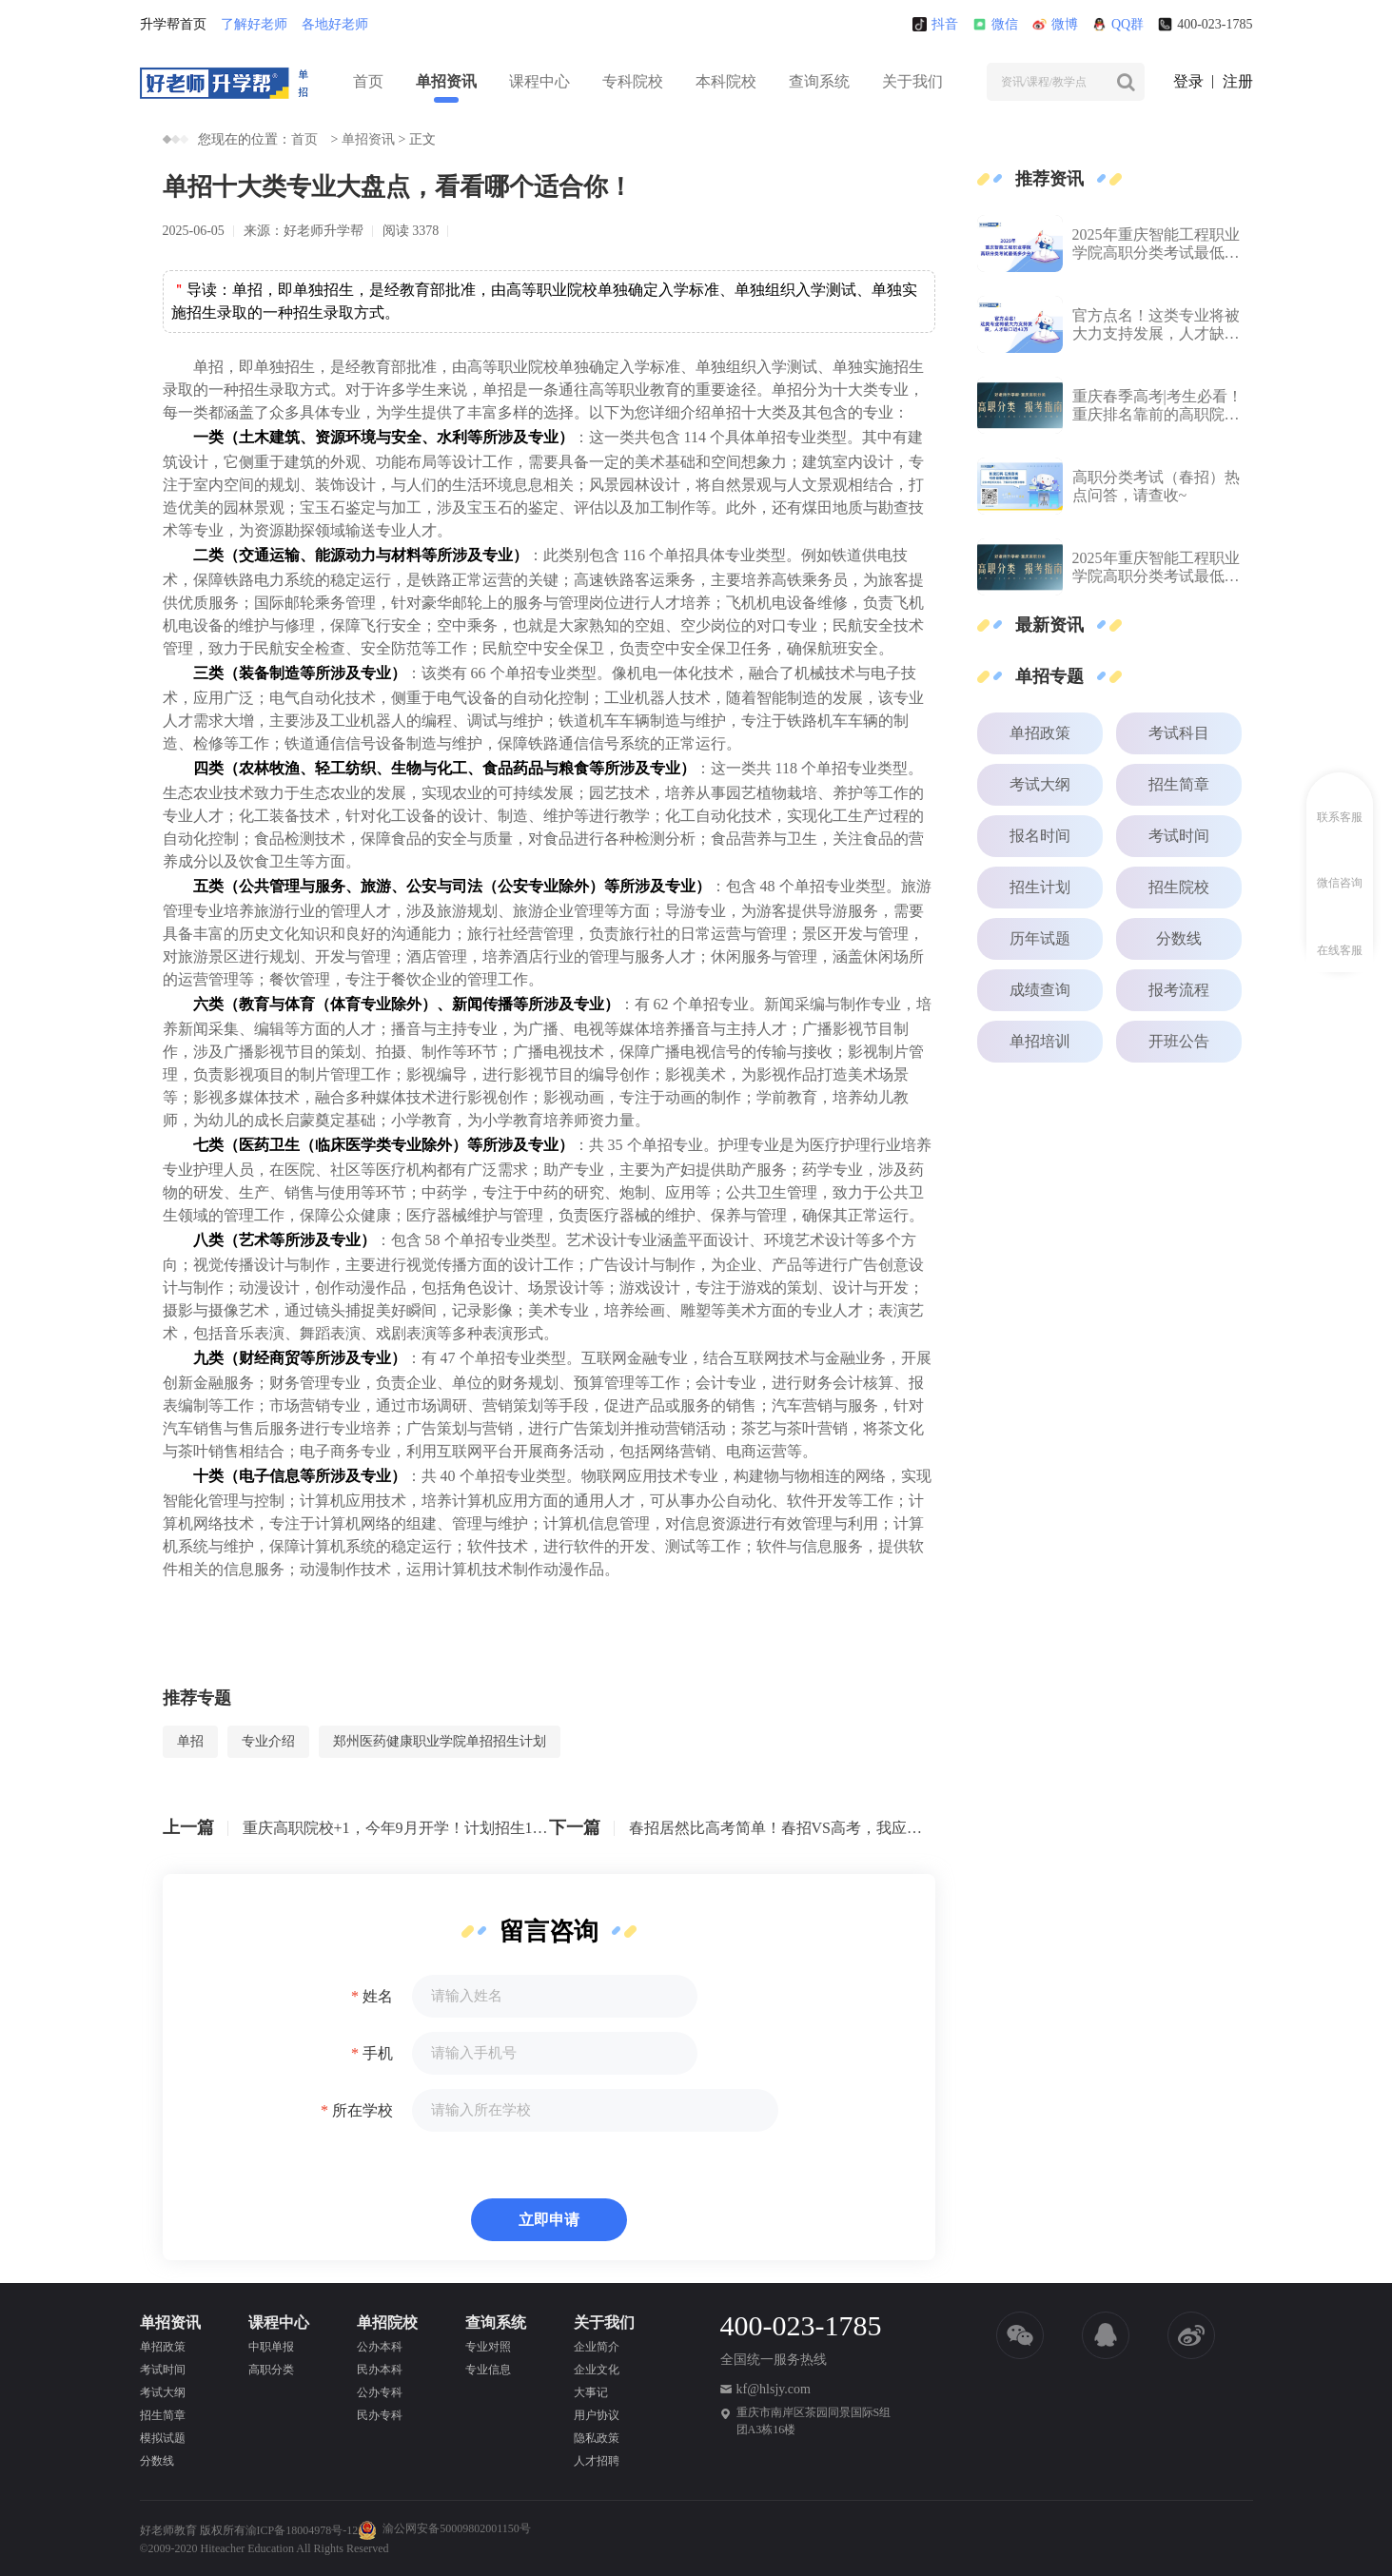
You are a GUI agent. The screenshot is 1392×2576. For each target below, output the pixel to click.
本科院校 (726, 81)
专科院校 (632, 81)
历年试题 (1040, 938)
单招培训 (1040, 1041)
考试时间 (1178, 836)
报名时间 (1040, 836)
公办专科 (379, 2392)
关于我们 (912, 81)
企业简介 (596, 2346)
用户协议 (596, 2415)
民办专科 (379, 2415)
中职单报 (271, 2346)
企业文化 (596, 2369)
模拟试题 (163, 2438)
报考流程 (1178, 990)
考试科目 (1178, 733)
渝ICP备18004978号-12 (302, 2530)
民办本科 (379, 2369)
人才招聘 (596, 2461)
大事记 (591, 2392)
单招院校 (387, 2322)
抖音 (935, 24)
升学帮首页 (173, 24)
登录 (1188, 81)
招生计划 (1040, 887)
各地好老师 (335, 24)
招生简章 (1178, 784)
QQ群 (1118, 24)
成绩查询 (1040, 990)
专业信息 (488, 2369)
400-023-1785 (1205, 24)
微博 (1055, 24)
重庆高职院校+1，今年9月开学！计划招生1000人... (396, 1828)
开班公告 (1178, 1041)
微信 (995, 24)
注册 (1238, 81)
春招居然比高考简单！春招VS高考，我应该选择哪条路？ (782, 1828)
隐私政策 (596, 2438)
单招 (190, 1741)
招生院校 (1178, 887)
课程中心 (539, 81)
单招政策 (1040, 733)
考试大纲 (1040, 784)
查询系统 (819, 81)
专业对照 (488, 2346)
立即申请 (549, 2220)
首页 (368, 81)
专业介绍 (268, 1741)
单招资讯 (446, 81)
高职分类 (271, 2369)
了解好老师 (254, 24)
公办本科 (379, 2346)
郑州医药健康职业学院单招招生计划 (439, 1741)
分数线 (1179, 938)
